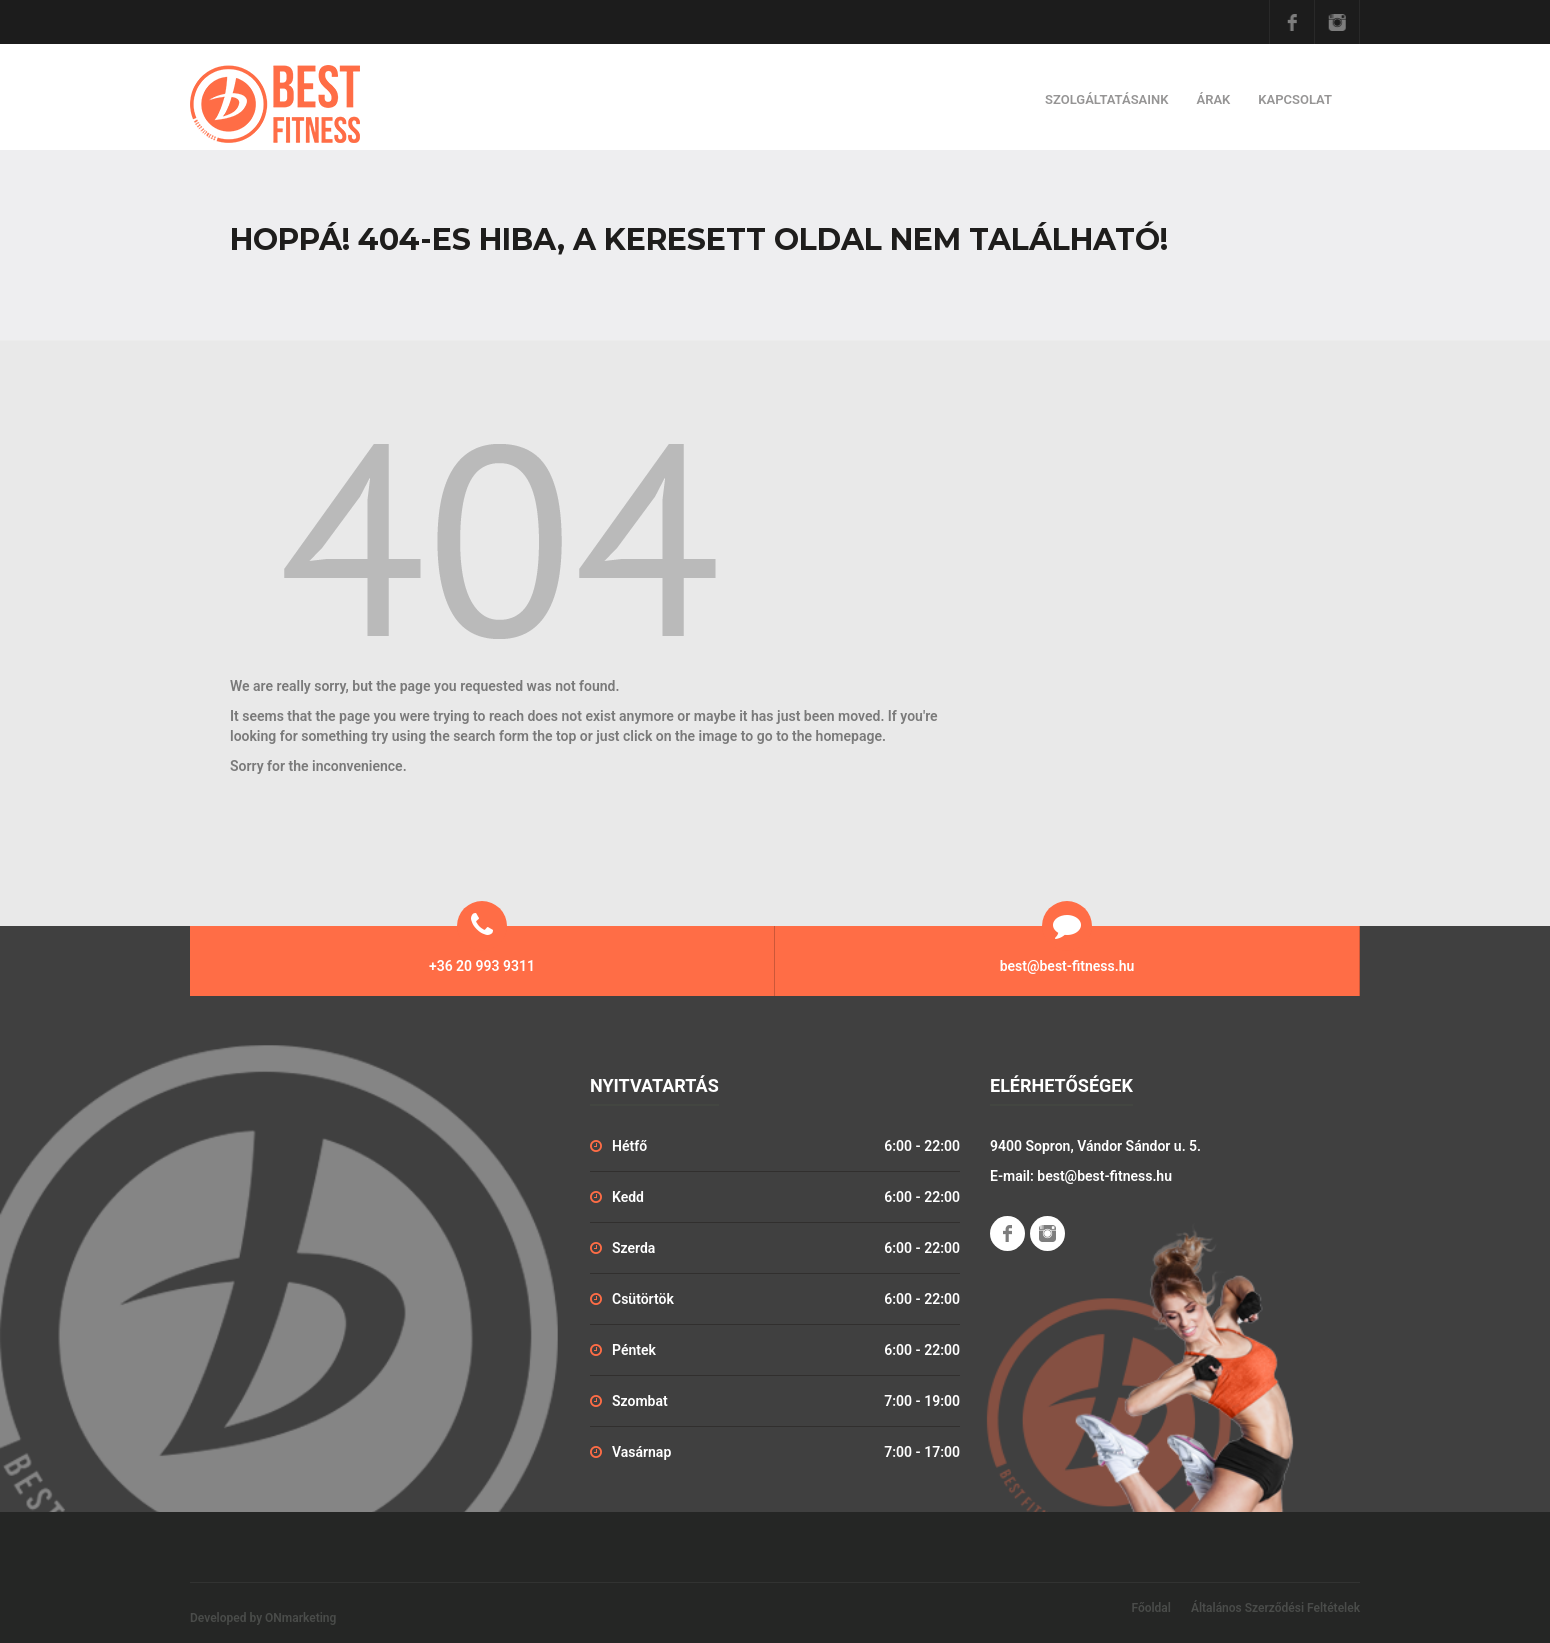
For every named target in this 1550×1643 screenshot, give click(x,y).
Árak (1213, 99)
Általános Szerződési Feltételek (1275, 1608)
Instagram (1337, 22)
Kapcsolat (1295, 99)
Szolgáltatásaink (1106, 99)
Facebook (1292, 22)
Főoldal (1151, 1608)
